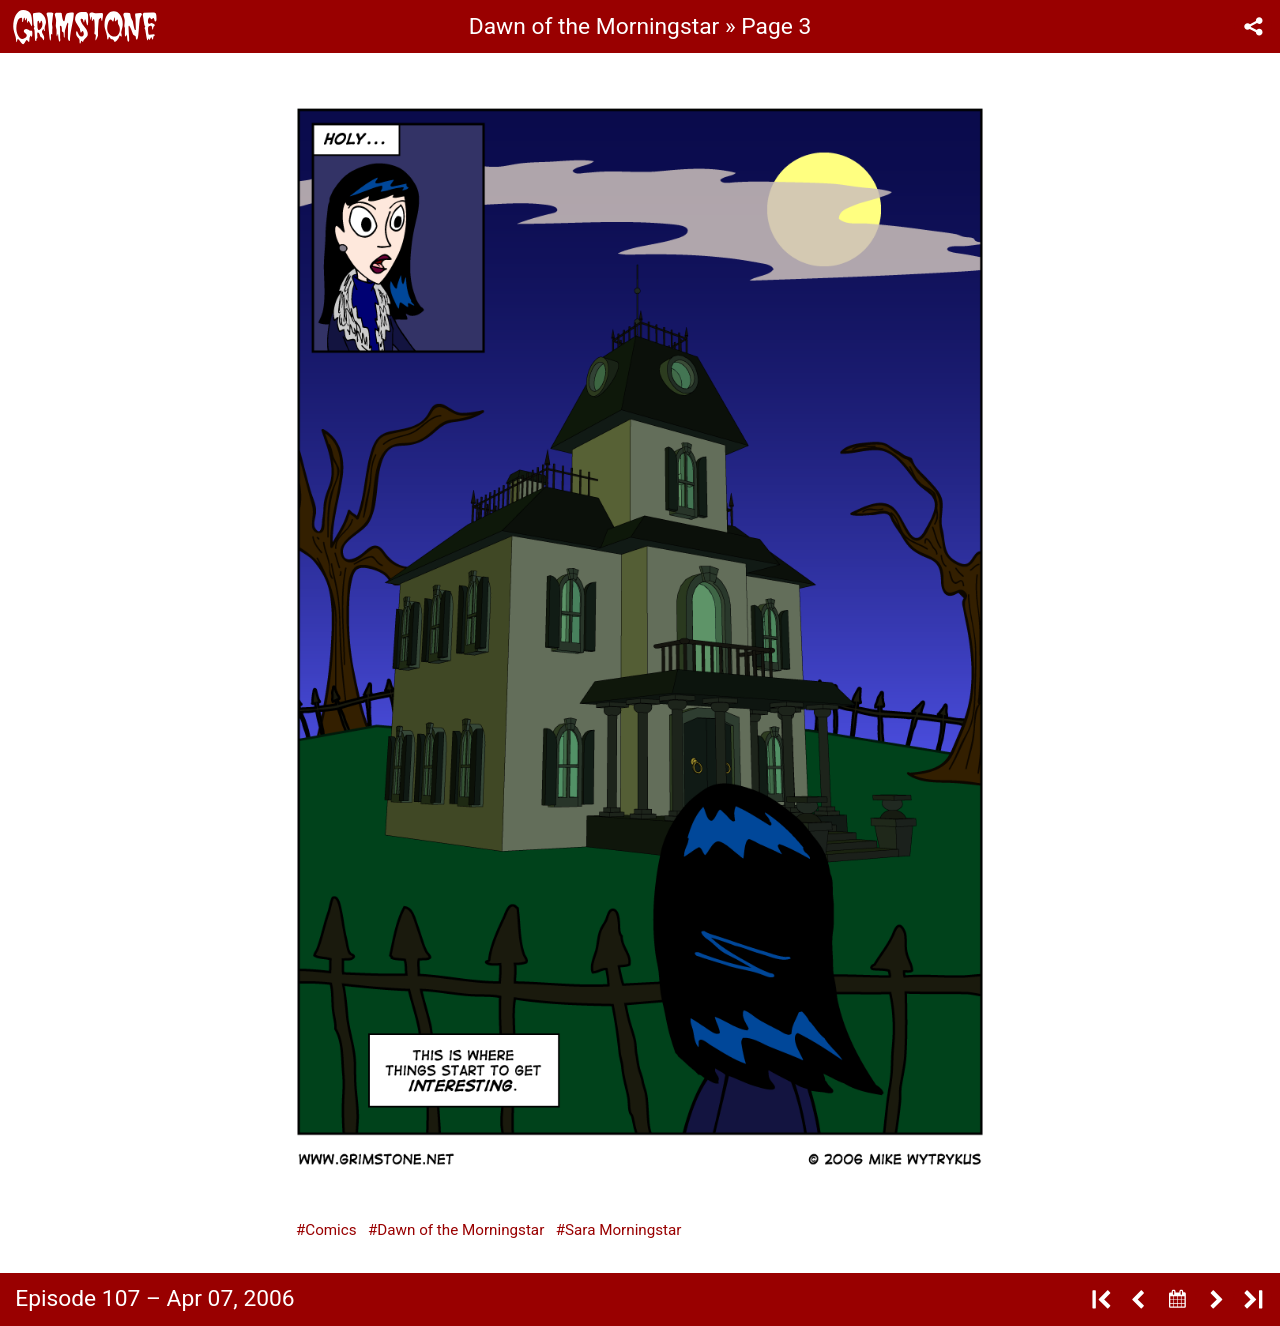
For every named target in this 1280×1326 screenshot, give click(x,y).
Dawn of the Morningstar (460, 1230)
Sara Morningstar (623, 1230)
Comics (330, 1230)
